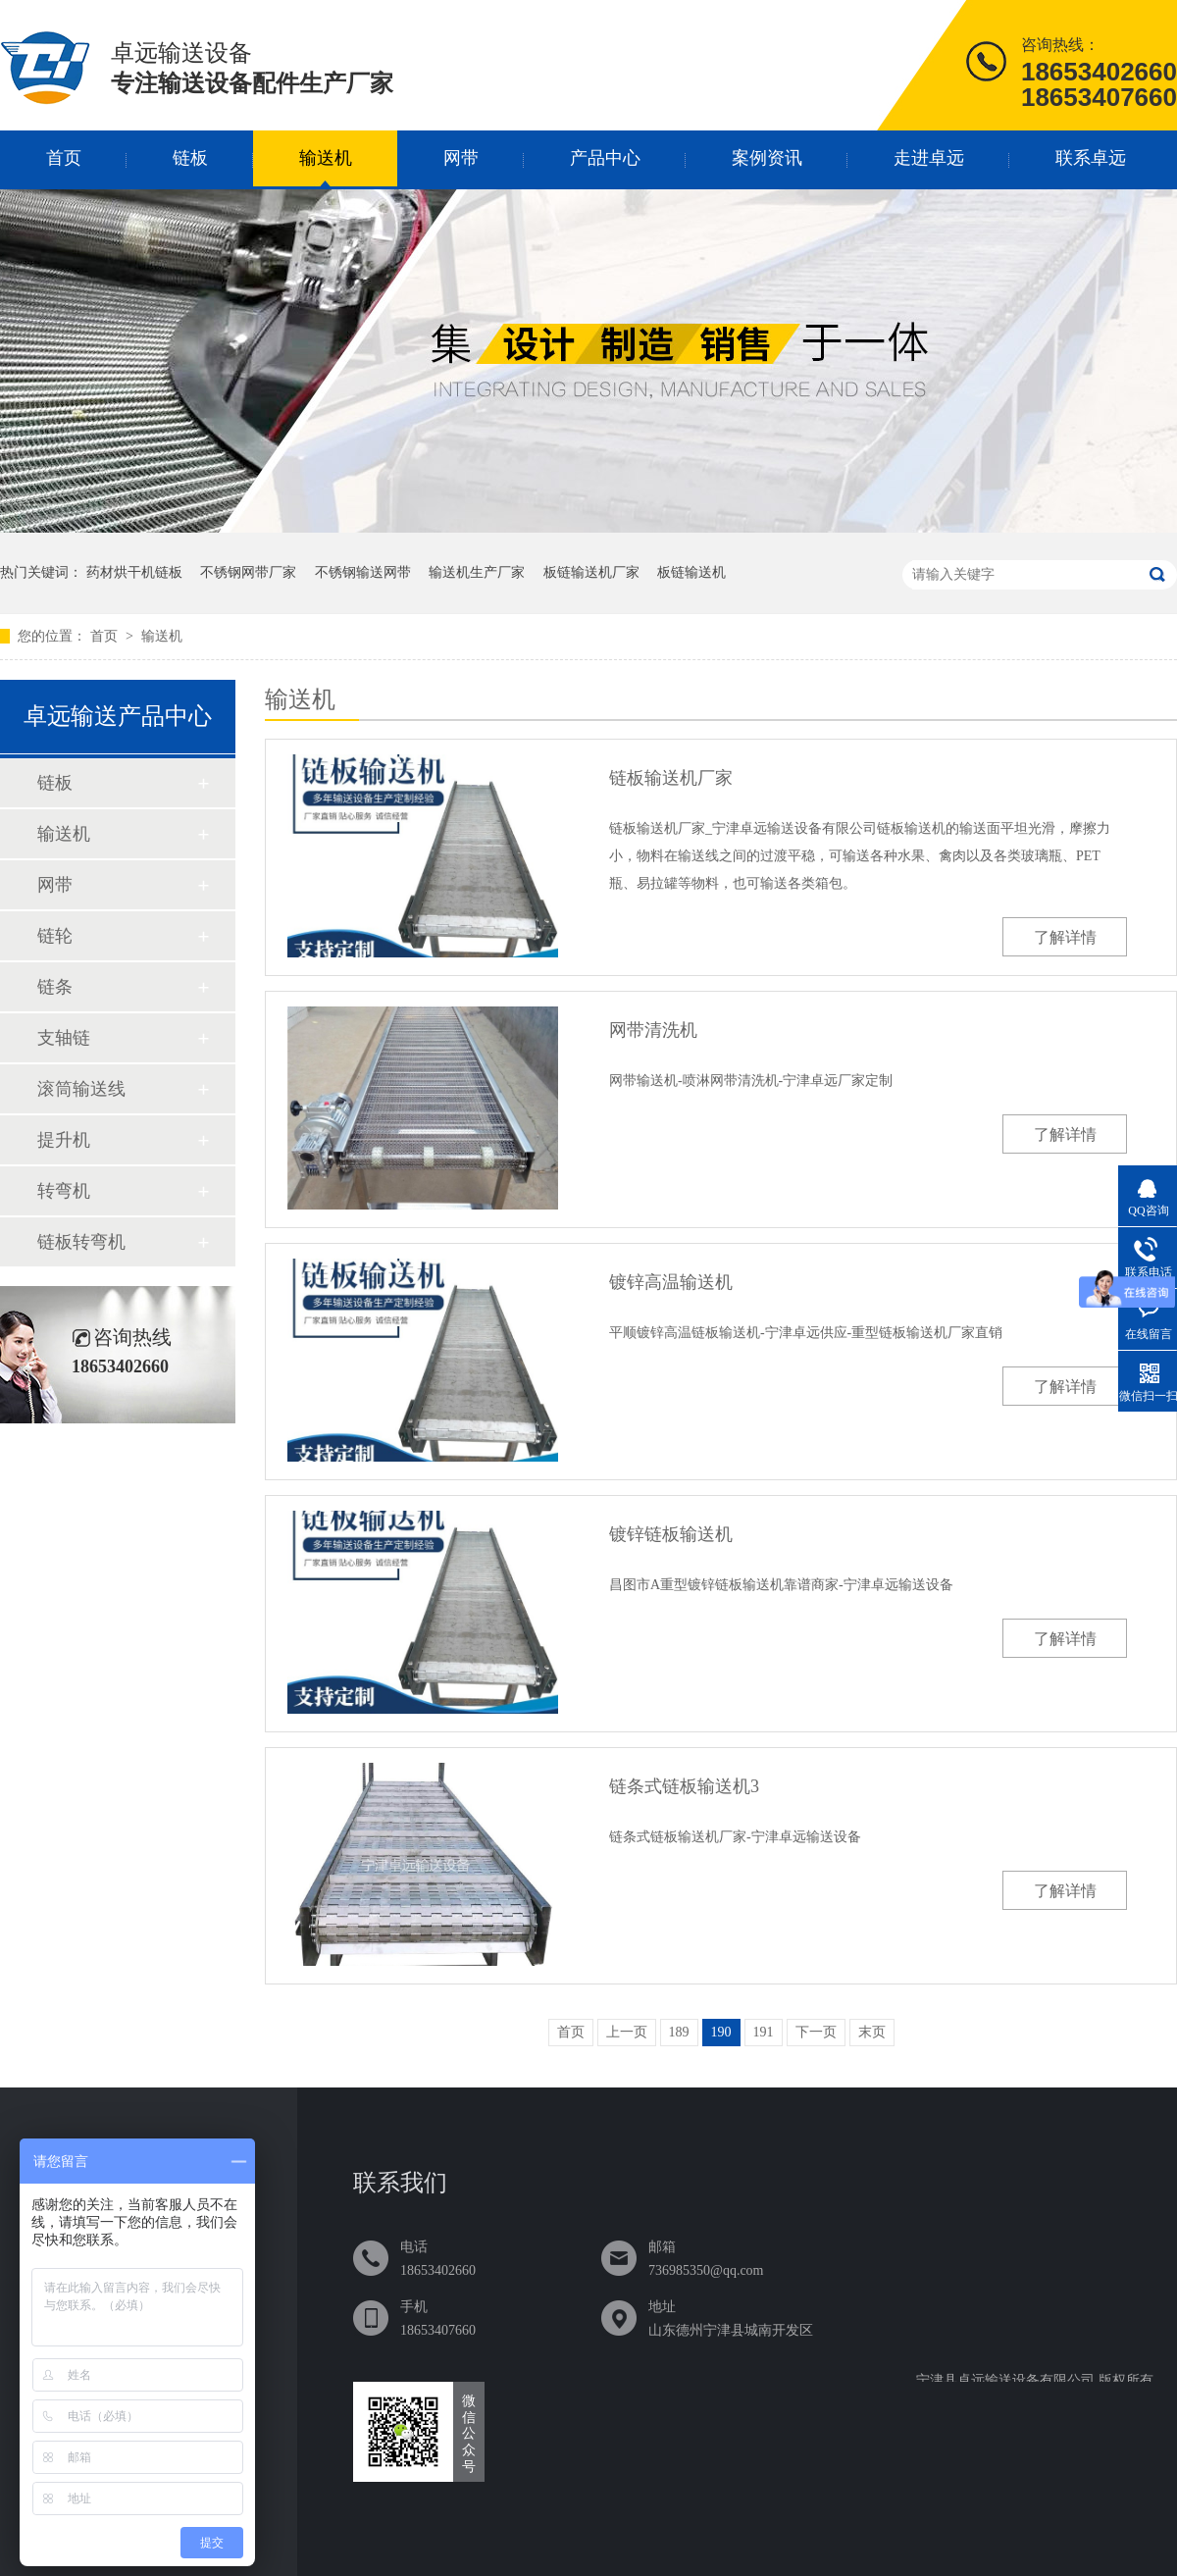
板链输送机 (691, 572)
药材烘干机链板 (134, 572)
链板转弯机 (81, 1242)
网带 (461, 158)
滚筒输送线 (81, 1089)
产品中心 (605, 158)
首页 (63, 158)
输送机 (325, 158)
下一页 (816, 2032)
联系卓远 (1090, 158)
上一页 (626, 2032)
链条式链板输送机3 (684, 1786)
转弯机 (63, 1191)
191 (763, 2032)
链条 (55, 987)
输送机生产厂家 (477, 572)
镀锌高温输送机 (671, 1282)
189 (679, 2032)
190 (721, 2032)
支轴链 (63, 1038)
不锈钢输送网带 (363, 572)
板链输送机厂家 (591, 572)
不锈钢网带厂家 (248, 572)
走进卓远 (929, 158)
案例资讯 (767, 158)
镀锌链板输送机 (671, 1534)
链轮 (55, 936)
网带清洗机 (653, 1030)
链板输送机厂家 (671, 778)
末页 (872, 2032)
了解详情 (1065, 937)
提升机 (63, 1140)
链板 (190, 158)
